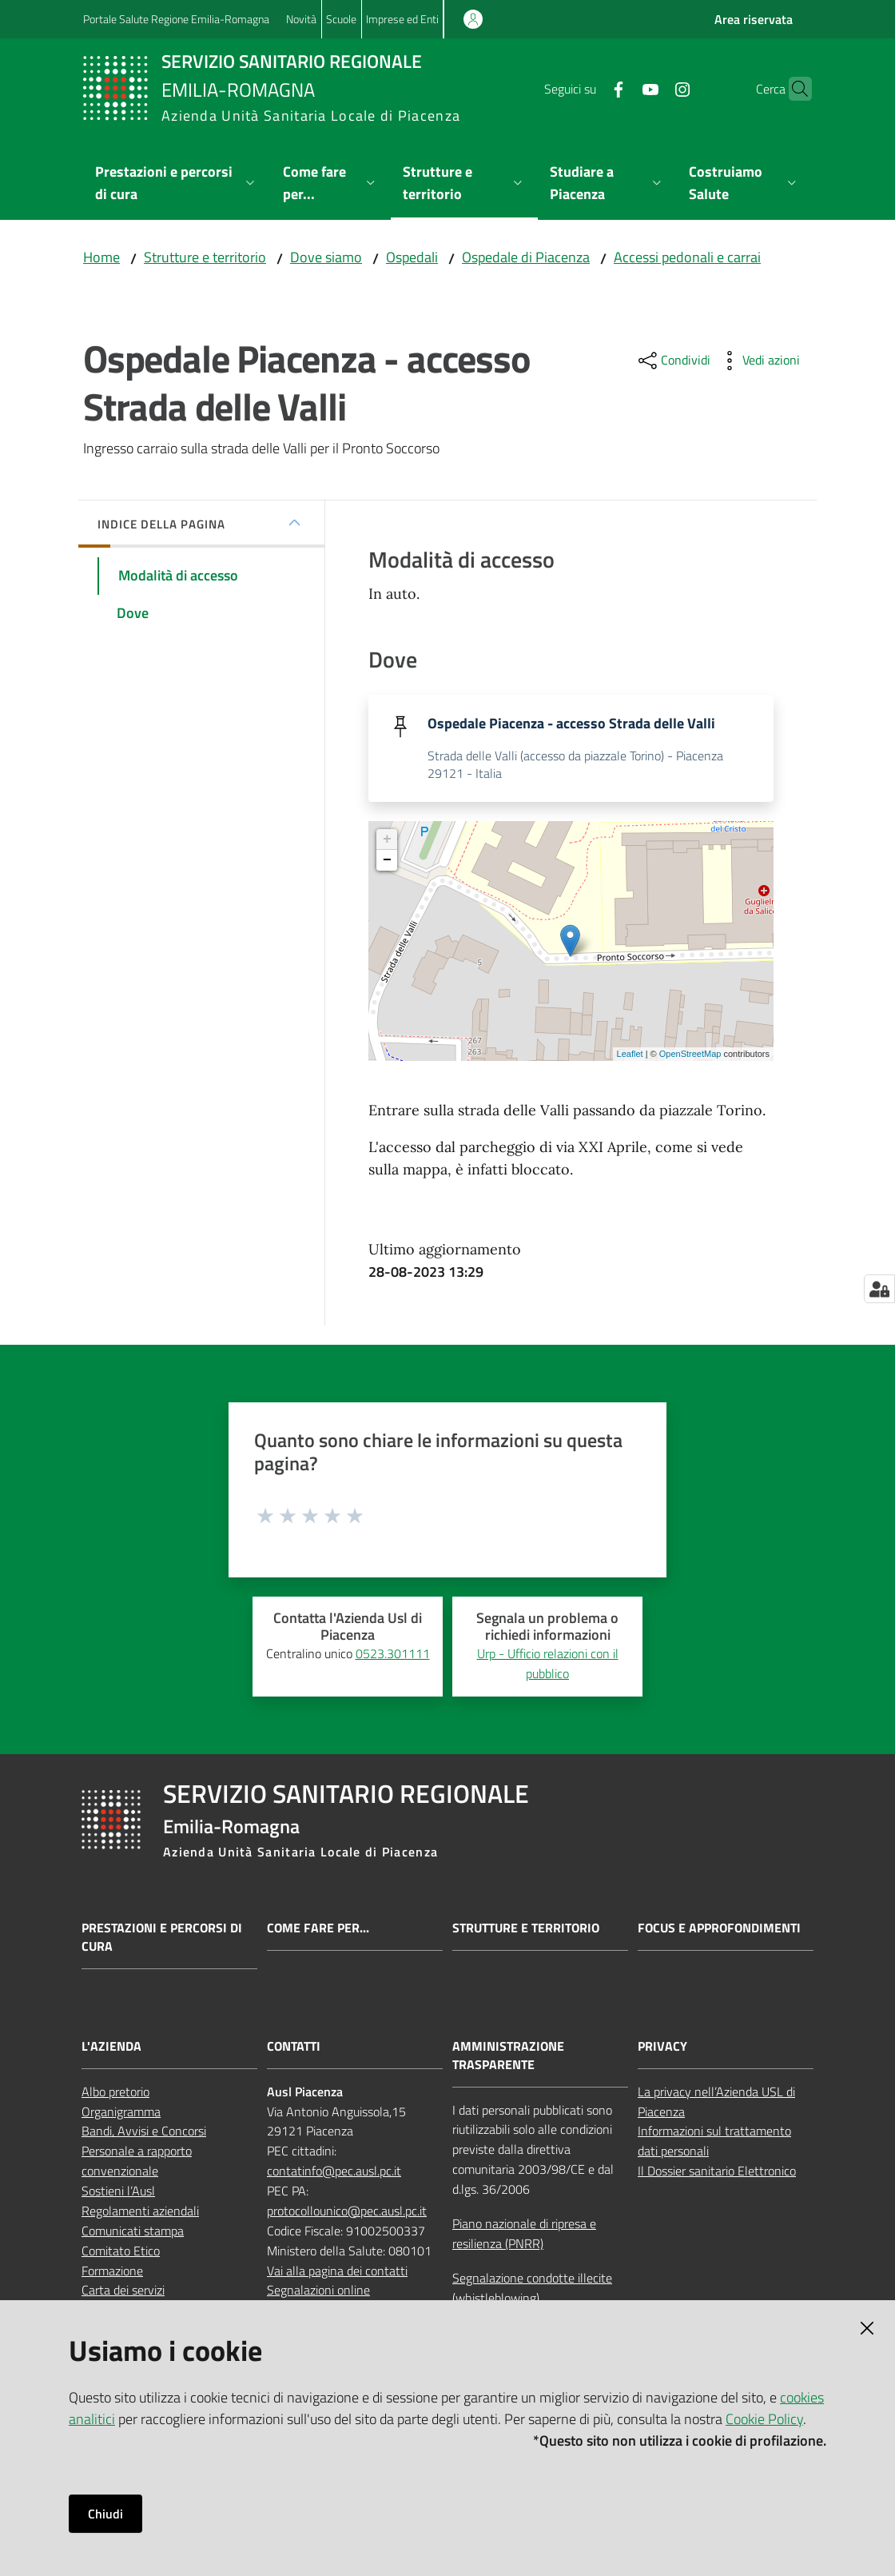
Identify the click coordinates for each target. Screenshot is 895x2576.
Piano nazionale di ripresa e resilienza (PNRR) (524, 2234)
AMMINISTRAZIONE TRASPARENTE (508, 2056)
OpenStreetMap (690, 1054)
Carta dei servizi (123, 2291)
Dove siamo (326, 257)
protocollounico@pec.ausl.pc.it (347, 2211)
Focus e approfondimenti (719, 1929)
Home (101, 257)
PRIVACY (662, 2047)
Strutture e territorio (205, 257)
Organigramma (121, 2112)
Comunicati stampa (133, 2231)
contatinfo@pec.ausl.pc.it (334, 2172)
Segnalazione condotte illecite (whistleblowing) (532, 2288)
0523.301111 (393, 1654)
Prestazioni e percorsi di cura (162, 1938)
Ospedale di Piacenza (526, 257)
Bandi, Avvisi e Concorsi (144, 2132)
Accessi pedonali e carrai (687, 257)
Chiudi (105, 2513)
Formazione (112, 2271)
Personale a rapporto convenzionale (137, 2162)
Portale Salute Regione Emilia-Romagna (176, 18)
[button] (793, 89)
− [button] (387, 861)
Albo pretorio (115, 2092)
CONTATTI (293, 2047)
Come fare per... (318, 1929)
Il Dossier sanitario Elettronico (717, 2172)
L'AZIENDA (111, 2047)
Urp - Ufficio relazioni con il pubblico (548, 1664)
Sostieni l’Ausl (118, 2192)
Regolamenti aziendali (140, 2211)
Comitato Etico (121, 2251)
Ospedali (412, 257)
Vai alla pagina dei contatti (337, 2271)
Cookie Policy (764, 2419)
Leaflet (630, 1054)
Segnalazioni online (318, 2291)
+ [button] (387, 840)
